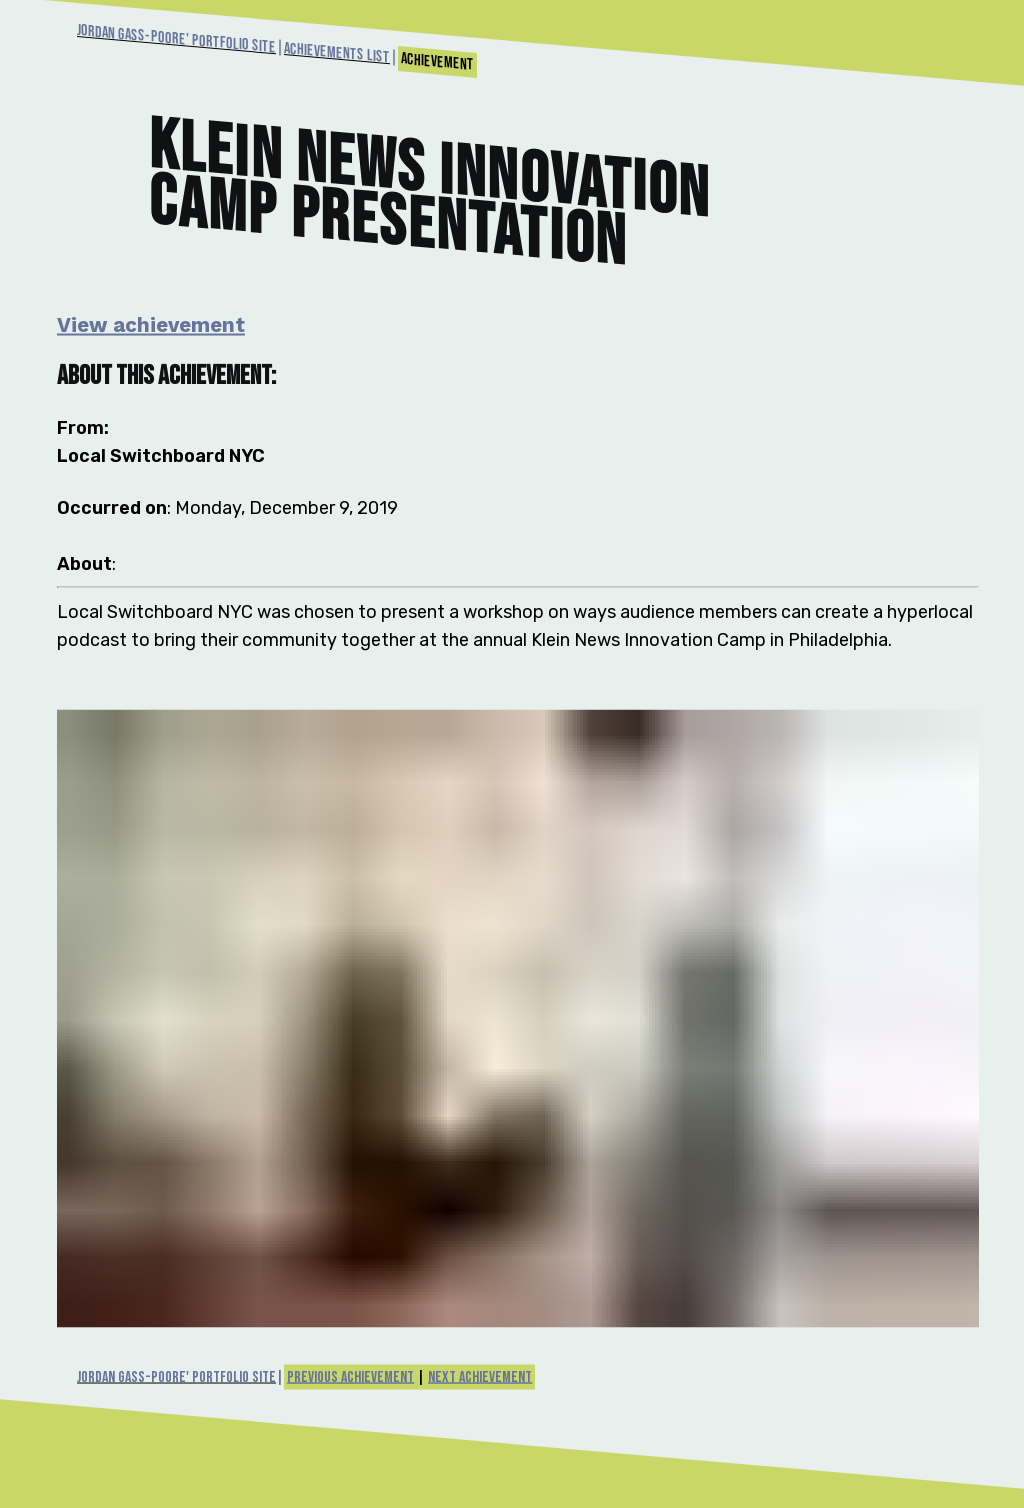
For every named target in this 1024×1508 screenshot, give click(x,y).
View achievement (151, 324)
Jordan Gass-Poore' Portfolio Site (176, 39)
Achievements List (337, 53)
